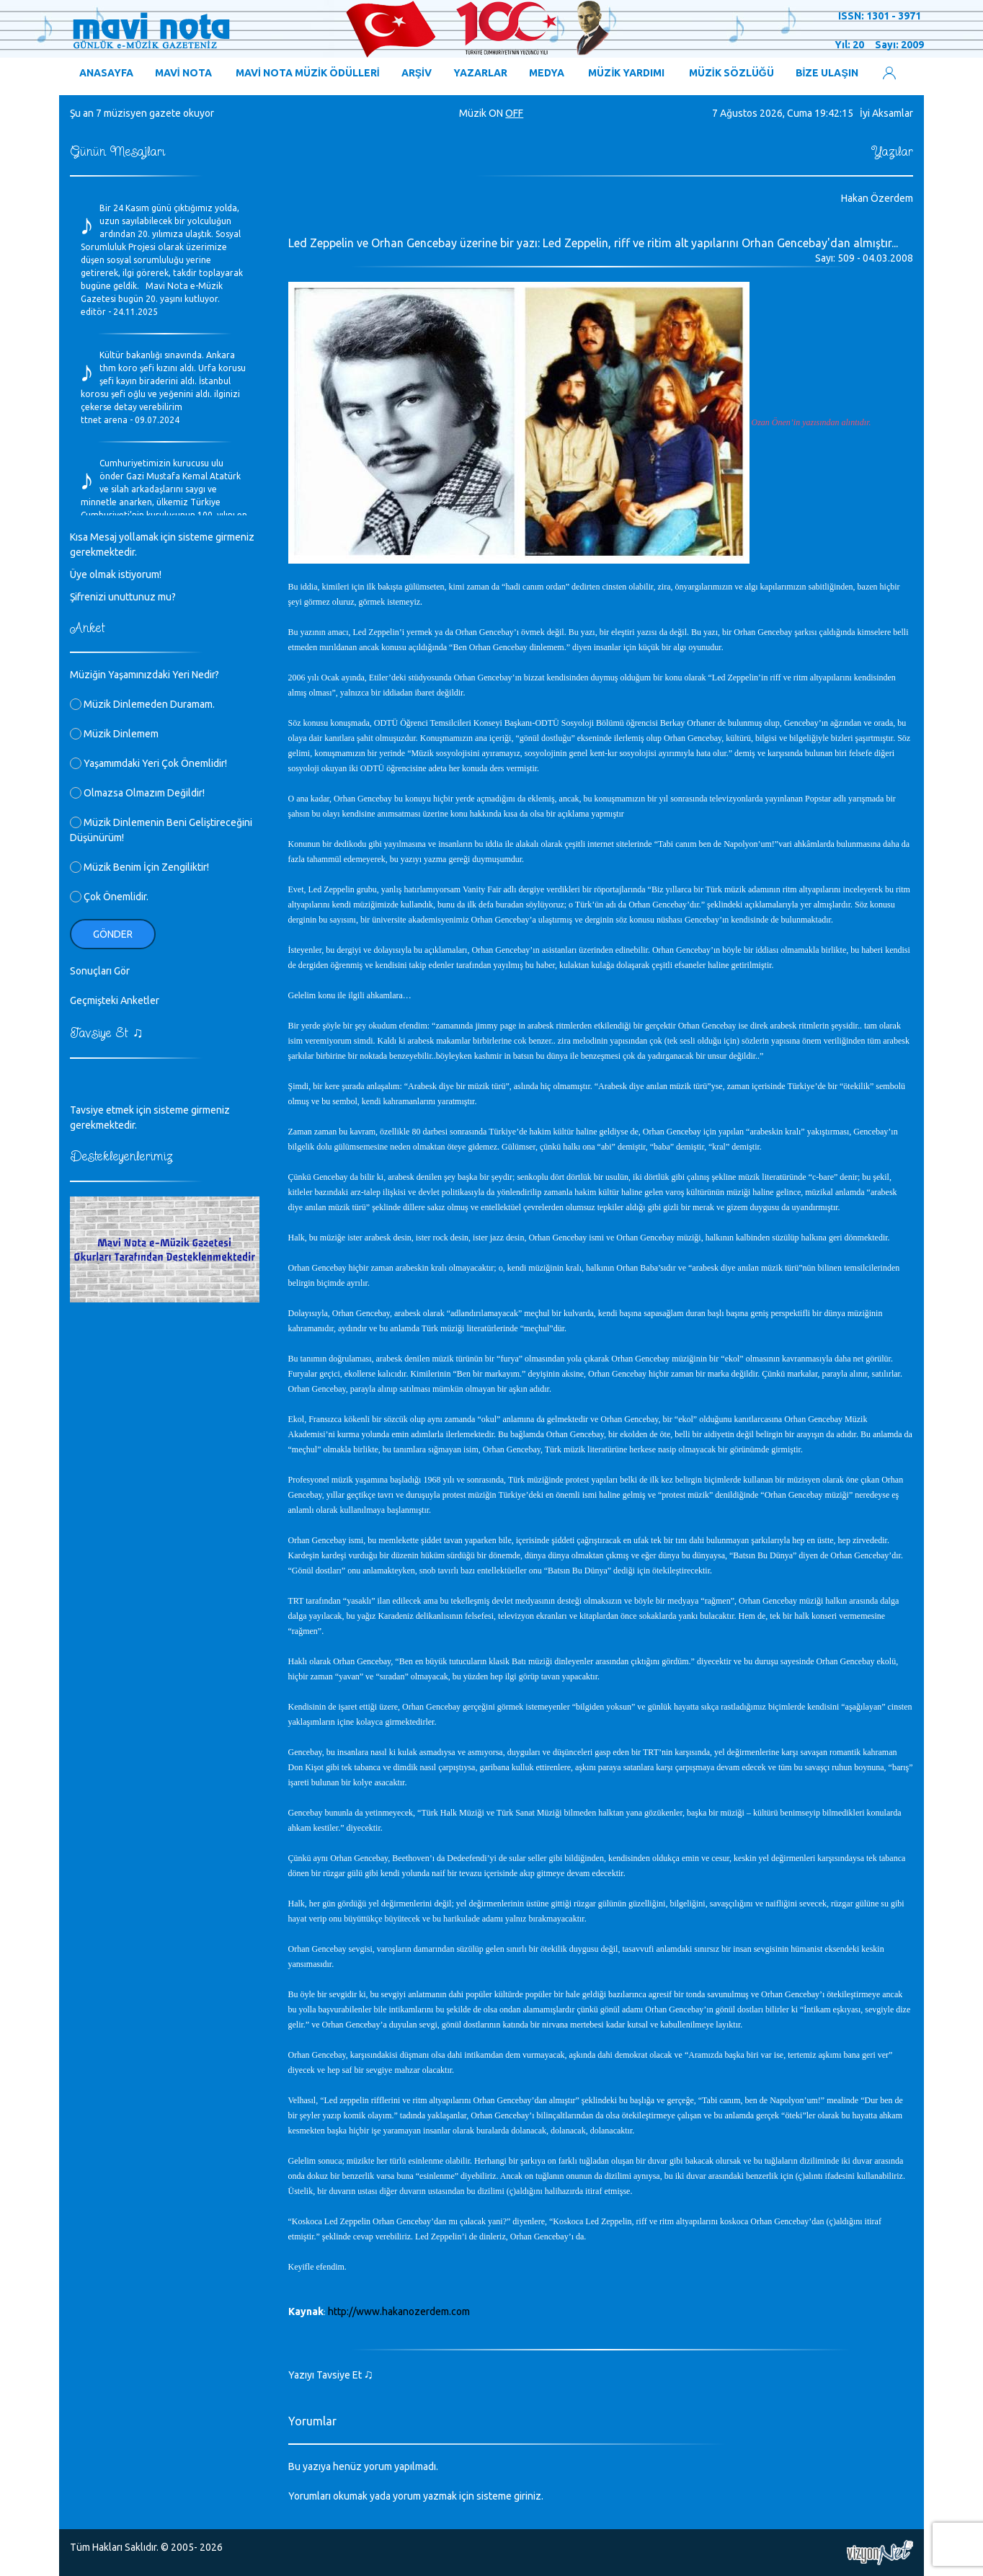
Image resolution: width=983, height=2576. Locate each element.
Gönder (113, 934)
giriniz (527, 2496)
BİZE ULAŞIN (827, 73)
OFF (514, 113)
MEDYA (546, 73)
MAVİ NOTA (183, 73)
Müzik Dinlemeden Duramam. (142, 704)
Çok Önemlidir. (109, 896)
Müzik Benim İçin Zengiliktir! (139, 867)
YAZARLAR (480, 73)
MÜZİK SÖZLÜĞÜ (731, 73)
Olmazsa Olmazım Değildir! (137, 793)
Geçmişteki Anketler (114, 1000)
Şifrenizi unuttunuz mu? (123, 597)
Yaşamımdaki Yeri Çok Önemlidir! (148, 763)
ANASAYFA (106, 73)
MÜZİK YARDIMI (626, 73)
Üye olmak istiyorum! (115, 574)
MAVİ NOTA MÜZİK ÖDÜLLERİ (308, 73)
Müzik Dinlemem (114, 734)
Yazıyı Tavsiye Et (331, 2375)
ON (496, 113)
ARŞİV (416, 73)
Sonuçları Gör (100, 971)
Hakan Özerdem (877, 198)
